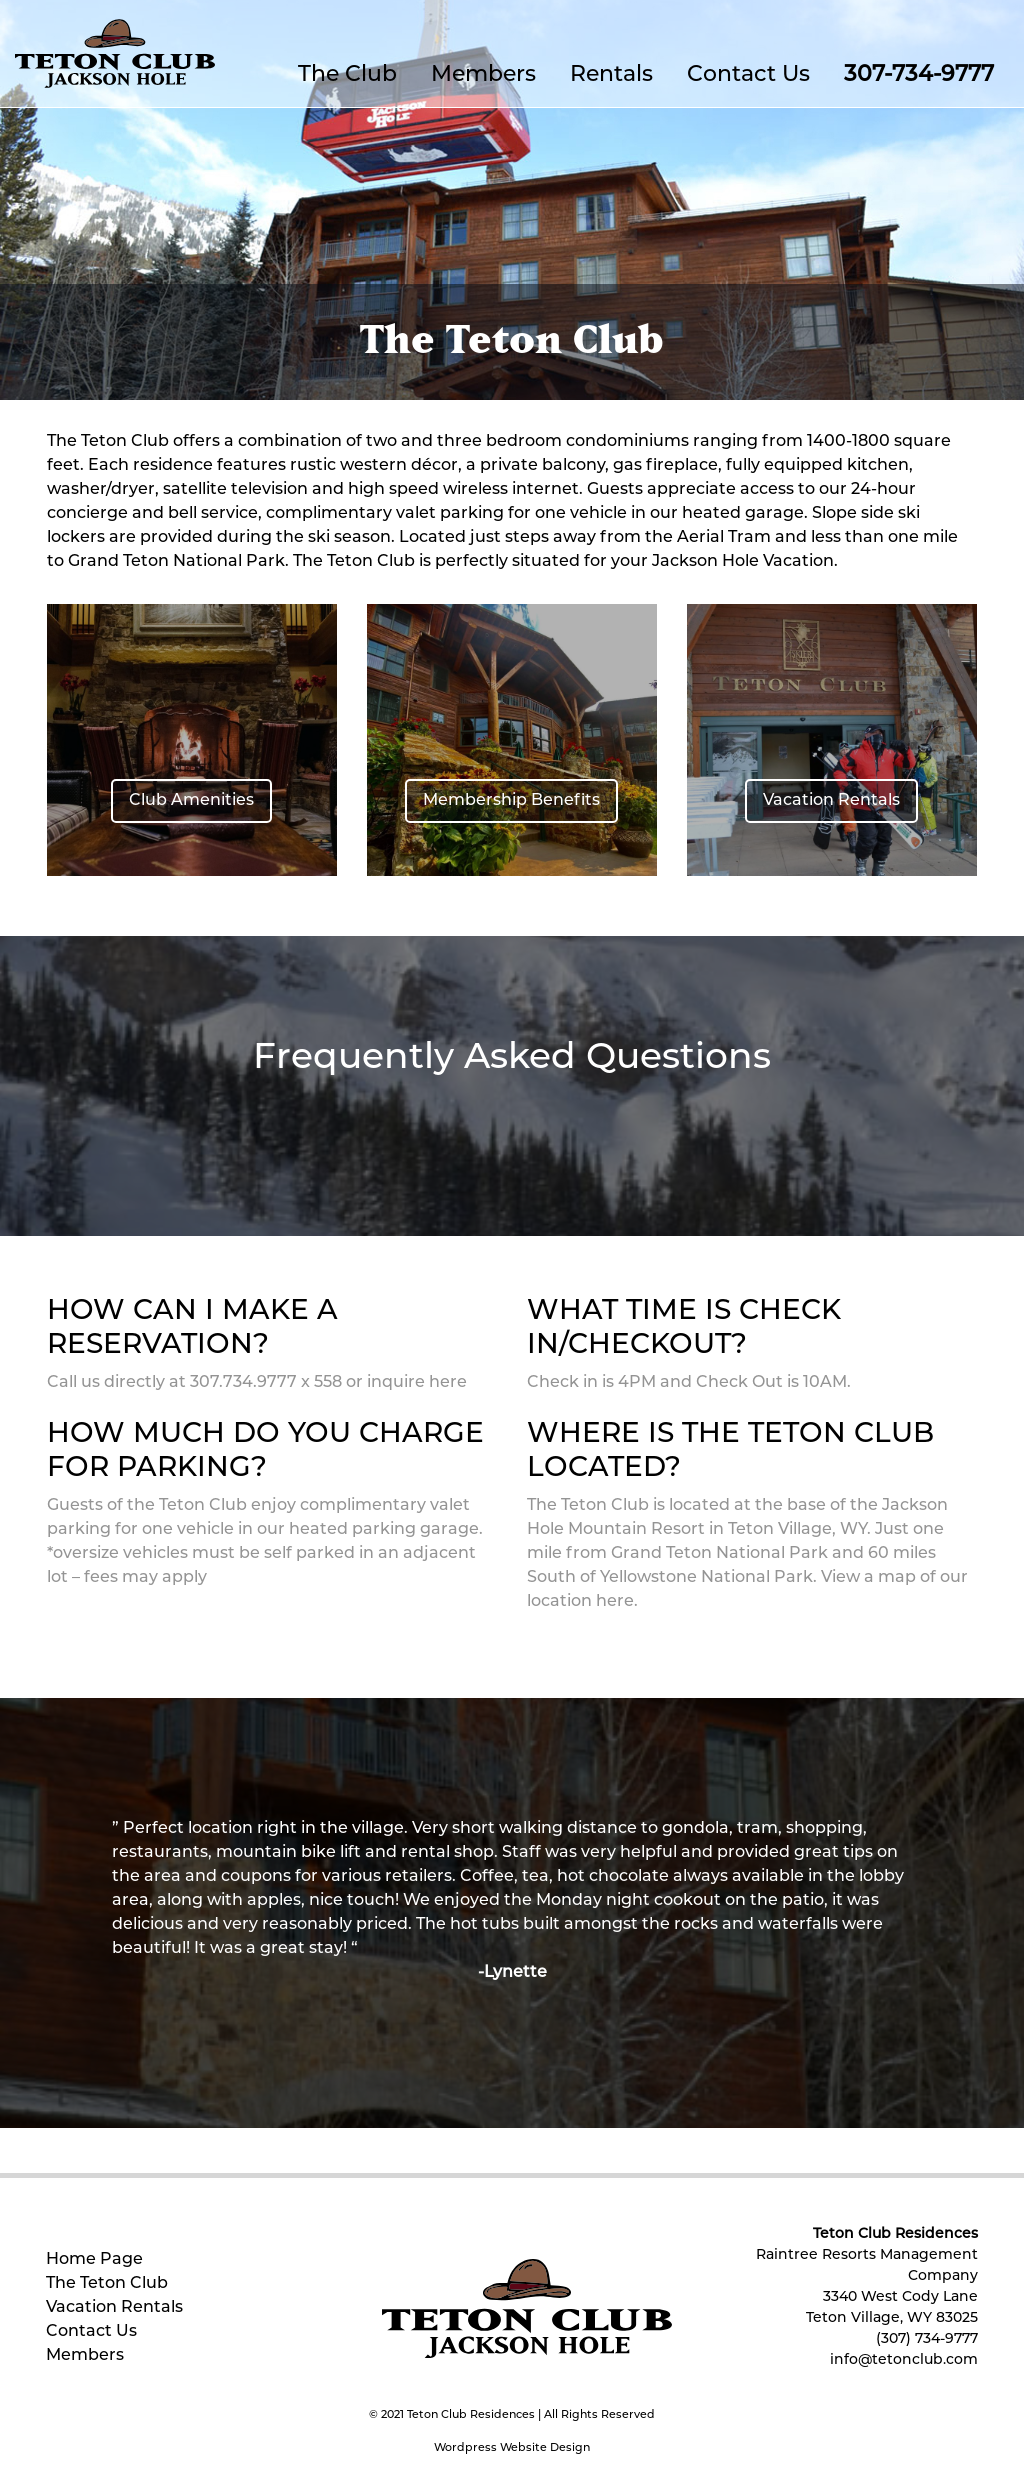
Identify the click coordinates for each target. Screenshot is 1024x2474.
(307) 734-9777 (927, 2339)
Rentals (611, 75)
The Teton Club (107, 2284)
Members (483, 75)
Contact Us (748, 75)
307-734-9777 (919, 75)
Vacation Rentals (114, 2308)
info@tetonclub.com (904, 2360)
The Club (347, 75)
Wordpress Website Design (512, 2448)
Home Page (94, 2260)
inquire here (417, 1383)
